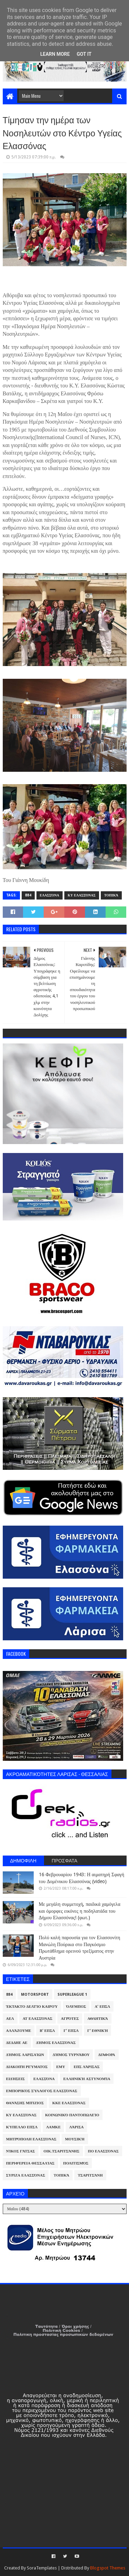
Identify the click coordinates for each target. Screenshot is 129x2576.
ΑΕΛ (10, 2018)
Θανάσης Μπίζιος (25, 2103)
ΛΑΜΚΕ (53, 2127)
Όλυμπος (76, 2006)
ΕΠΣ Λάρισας (86, 2067)
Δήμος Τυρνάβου (71, 2055)
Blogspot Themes (107, 2567)
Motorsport (35, 1994)
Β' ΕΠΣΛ (47, 2030)
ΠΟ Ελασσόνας (103, 2151)
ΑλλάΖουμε (18, 2030)
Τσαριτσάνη (90, 2175)
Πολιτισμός (75, 2163)
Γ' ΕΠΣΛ (71, 2030)
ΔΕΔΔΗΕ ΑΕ (17, 2042)
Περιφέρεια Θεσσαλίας (30, 2163)
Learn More (55, 54)
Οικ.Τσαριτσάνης (61, 2151)
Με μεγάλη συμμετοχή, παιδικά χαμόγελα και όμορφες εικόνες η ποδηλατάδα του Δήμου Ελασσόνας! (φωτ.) (79, 1910)
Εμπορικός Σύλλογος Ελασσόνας (41, 2091)
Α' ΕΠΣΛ (102, 2006)
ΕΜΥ (60, 2067)
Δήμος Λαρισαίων (25, 2055)
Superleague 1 (72, 1994)
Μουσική (75, 2139)
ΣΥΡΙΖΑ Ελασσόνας (25, 2175)
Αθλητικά (97, 2018)
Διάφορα (106, 2055)
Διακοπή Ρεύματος (27, 2067)
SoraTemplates (42, 2567)
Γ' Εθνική (97, 2030)
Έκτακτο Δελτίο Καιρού (32, 2006)
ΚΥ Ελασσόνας (82, 895)
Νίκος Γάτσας (20, 2151)
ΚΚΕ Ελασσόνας (69, 2103)
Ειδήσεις (15, 2079)
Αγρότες (70, 2018)
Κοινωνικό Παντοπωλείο (72, 2115)
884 (28, 895)
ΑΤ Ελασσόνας (37, 2018)
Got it (84, 54)
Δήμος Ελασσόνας (56, 2042)
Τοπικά (111, 895)
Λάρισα (76, 2127)
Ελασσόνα (49, 895)
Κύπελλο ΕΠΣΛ (22, 2127)
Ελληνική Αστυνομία (86, 2079)
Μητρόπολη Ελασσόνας (31, 2139)
